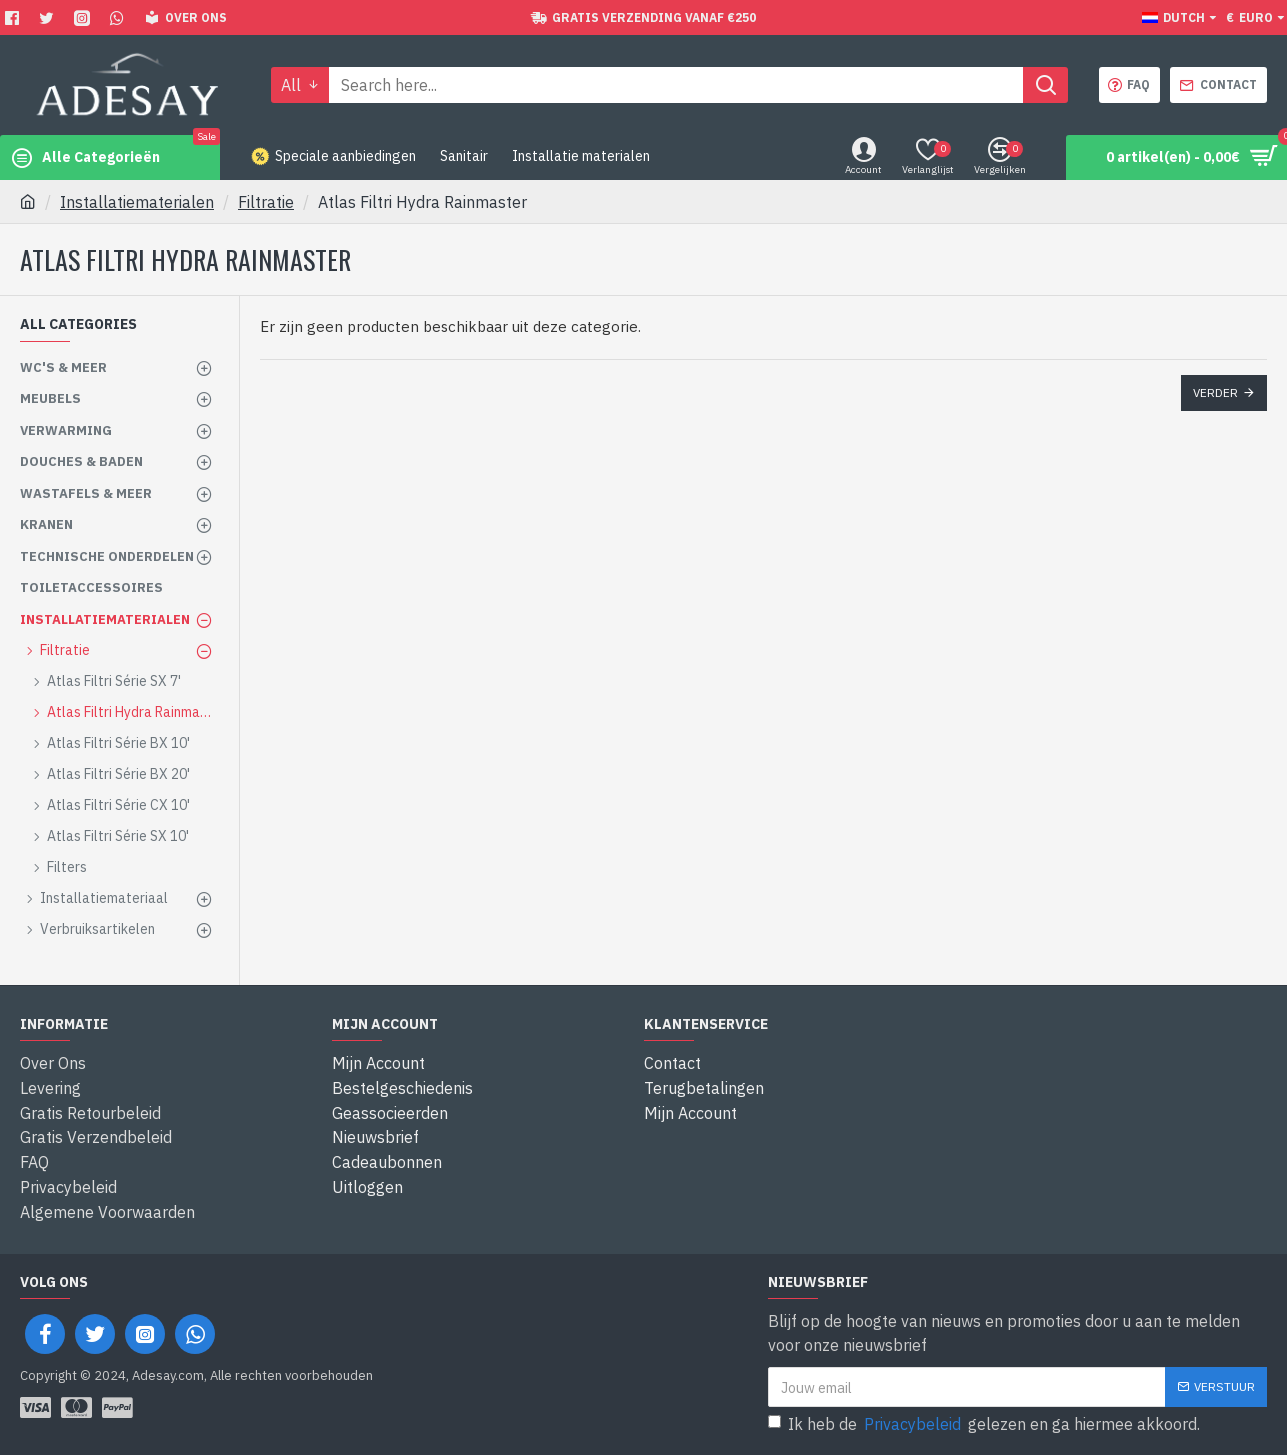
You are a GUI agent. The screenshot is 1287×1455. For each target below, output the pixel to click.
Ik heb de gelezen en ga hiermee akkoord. (984, 1420)
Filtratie (266, 202)
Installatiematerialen (137, 202)
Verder (1215, 392)
